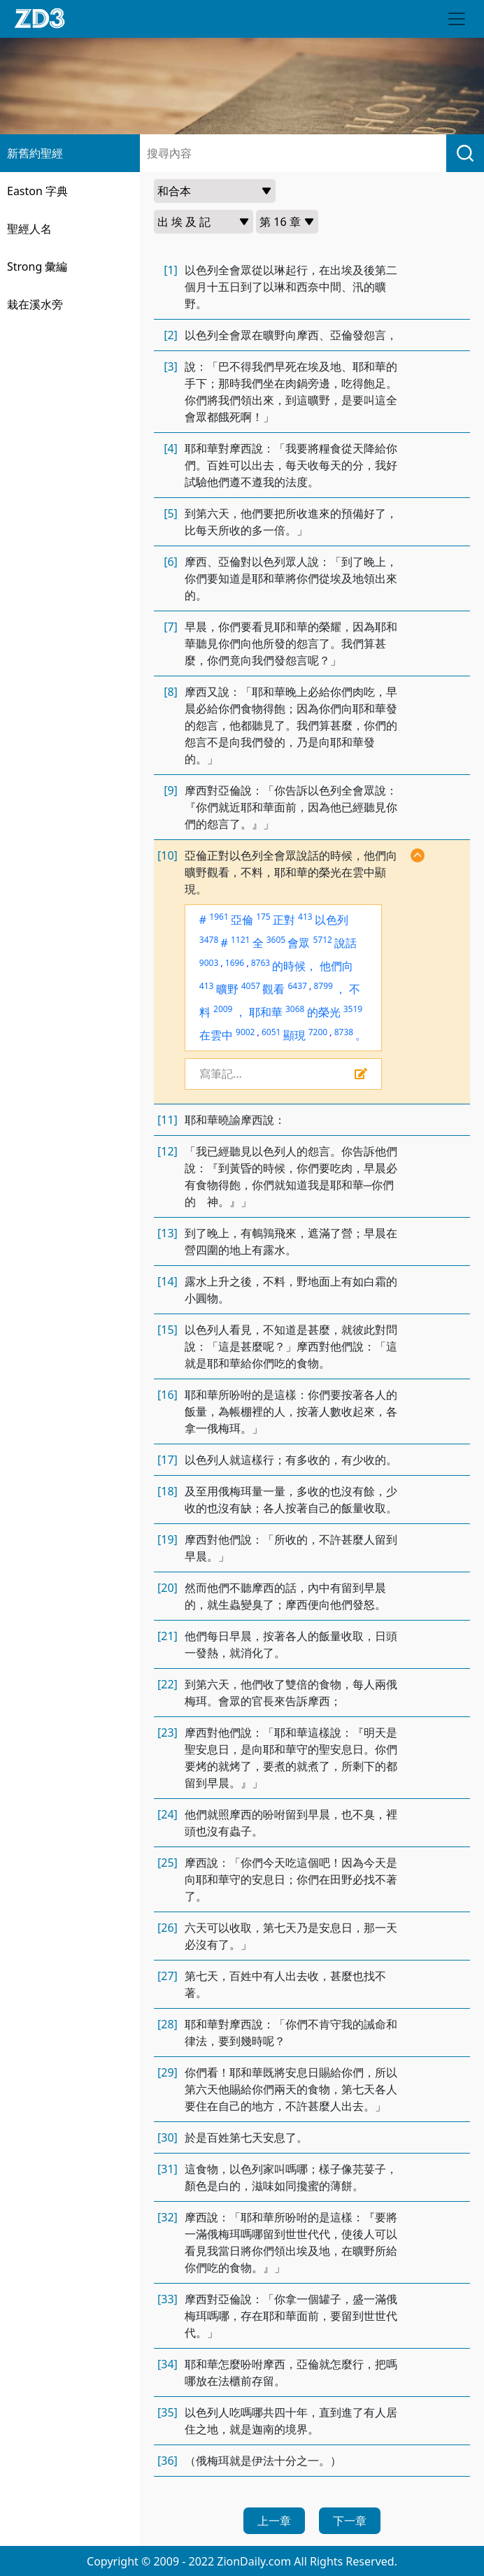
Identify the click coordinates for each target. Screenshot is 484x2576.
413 (305, 917)
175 (263, 917)
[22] (167, 1684)
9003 (208, 963)
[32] (167, 2217)
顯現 (294, 1035)
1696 (234, 963)
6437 (297, 986)
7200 (317, 1032)
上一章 (274, 2520)
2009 (222, 1009)
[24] (167, 1814)
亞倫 (242, 919)
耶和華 (266, 1012)
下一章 (349, 2520)
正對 (284, 919)
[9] (171, 790)
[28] (167, 2024)
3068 (294, 1009)
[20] (167, 1587)
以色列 (331, 919)
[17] (167, 1459)
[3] (171, 366)
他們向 (336, 966)
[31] (167, 2169)
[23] (167, 1732)
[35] (167, 2412)
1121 (240, 940)
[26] (167, 1927)
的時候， (294, 966)
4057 (250, 986)
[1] (171, 270)
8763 (260, 963)
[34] (167, 2364)
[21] (167, 1636)
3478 (208, 940)
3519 (352, 1009)
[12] (167, 1151)
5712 (322, 940)
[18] (167, 1491)
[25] (167, 1862)
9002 (245, 1032)
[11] (167, 1119)
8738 (343, 1032)
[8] (171, 691)
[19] (167, 1539)
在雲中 (216, 1035)
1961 (218, 917)
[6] (171, 561)
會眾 (298, 943)
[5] (171, 513)
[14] (167, 1281)
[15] (167, 1329)
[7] (171, 626)
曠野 (227, 989)
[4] (171, 448)
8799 (322, 986)
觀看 (273, 989)
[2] (171, 335)
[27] (167, 1976)
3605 (275, 940)
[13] (167, 1233)
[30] (167, 2137)
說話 (345, 943)
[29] (167, 2072)
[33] (167, 2299)
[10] (167, 855)
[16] (167, 1394)
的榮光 (324, 1012)
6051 (271, 1032)
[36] (167, 2460)
